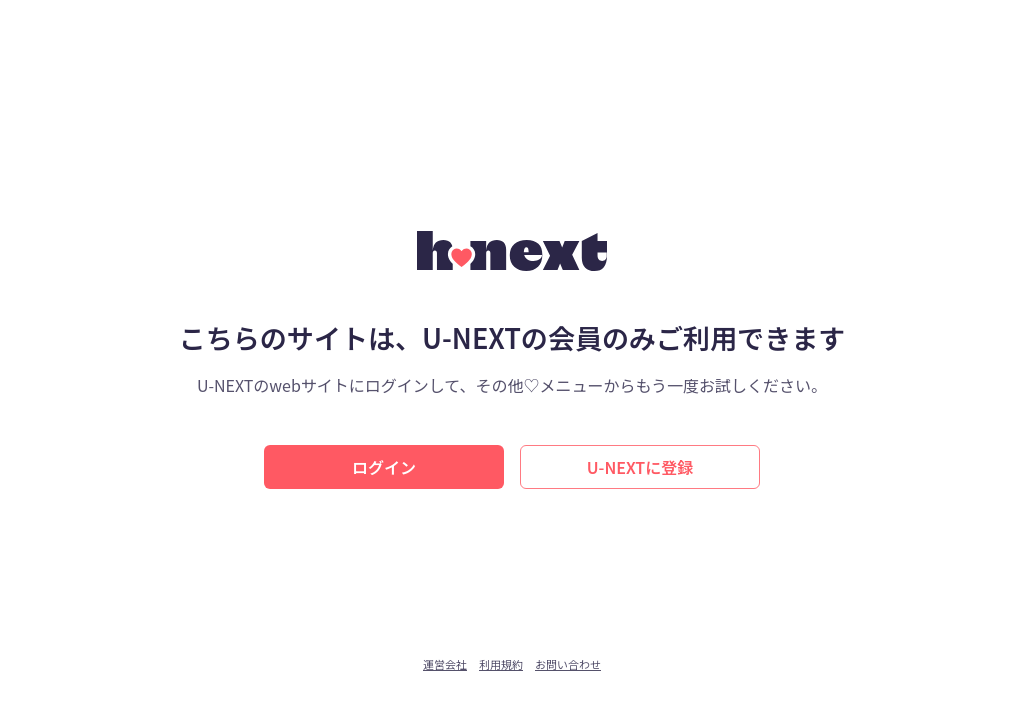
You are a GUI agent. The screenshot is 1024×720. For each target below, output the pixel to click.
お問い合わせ (568, 664)
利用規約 (501, 664)
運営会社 (445, 664)
